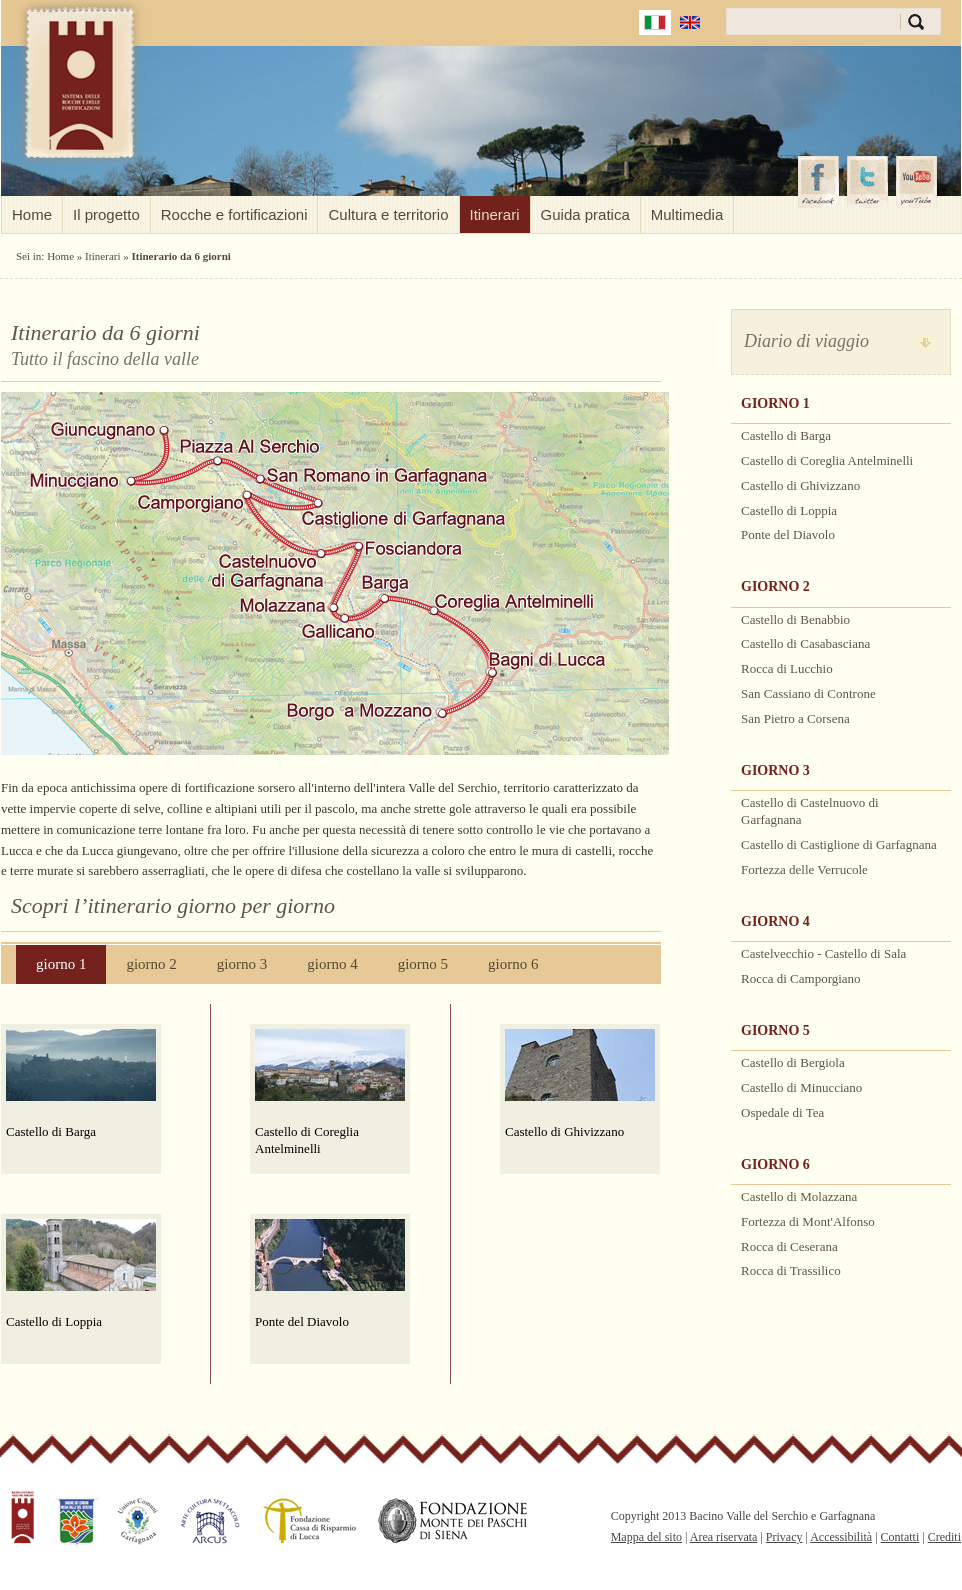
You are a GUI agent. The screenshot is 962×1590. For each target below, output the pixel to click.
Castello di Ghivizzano (564, 1131)
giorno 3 (242, 964)
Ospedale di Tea (782, 1112)
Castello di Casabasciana (805, 643)
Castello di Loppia (54, 1321)
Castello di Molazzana (799, 1196)
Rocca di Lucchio (787, 668)
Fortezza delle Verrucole (804, 869)
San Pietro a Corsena (795, 718)
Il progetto (106, 214)
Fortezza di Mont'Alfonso (808, 1221)
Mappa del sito (646, 1537)
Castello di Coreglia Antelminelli (307, 1140)
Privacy (784, 1537)
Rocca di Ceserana (789, 1246)
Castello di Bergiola (793, 1062)
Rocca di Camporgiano (801, 978)
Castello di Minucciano (801, 1087)
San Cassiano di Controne (808, 693)
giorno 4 (332, 964)
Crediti (944, 1537)
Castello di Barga (51, 1131)
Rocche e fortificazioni (234, 214)
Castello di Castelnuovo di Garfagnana (810, 811)
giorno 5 (423, 964)
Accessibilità (841, 1537)
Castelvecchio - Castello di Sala (823, 953)
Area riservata (724, 1537)
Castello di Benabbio (795, 619)
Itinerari (495, 214)
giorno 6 (513, 964)
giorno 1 (61, 964)
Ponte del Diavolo (302, 1321)
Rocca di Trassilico (791, 1270)
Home (32, 214)
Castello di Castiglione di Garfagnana (839, 844)
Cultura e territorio (388, 214)
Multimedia (687, 214)
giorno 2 (151, 964)
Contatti (900, 1537)
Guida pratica (585, 214)
